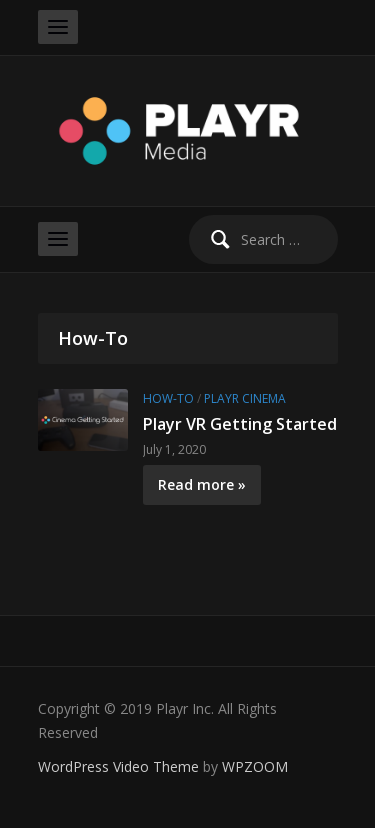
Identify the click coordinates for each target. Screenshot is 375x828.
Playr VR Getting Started (240, 424)
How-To (168, 398)
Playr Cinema (245, 398)
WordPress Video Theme (118, 766)
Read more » (202, 484)
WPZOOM (255, 766)
